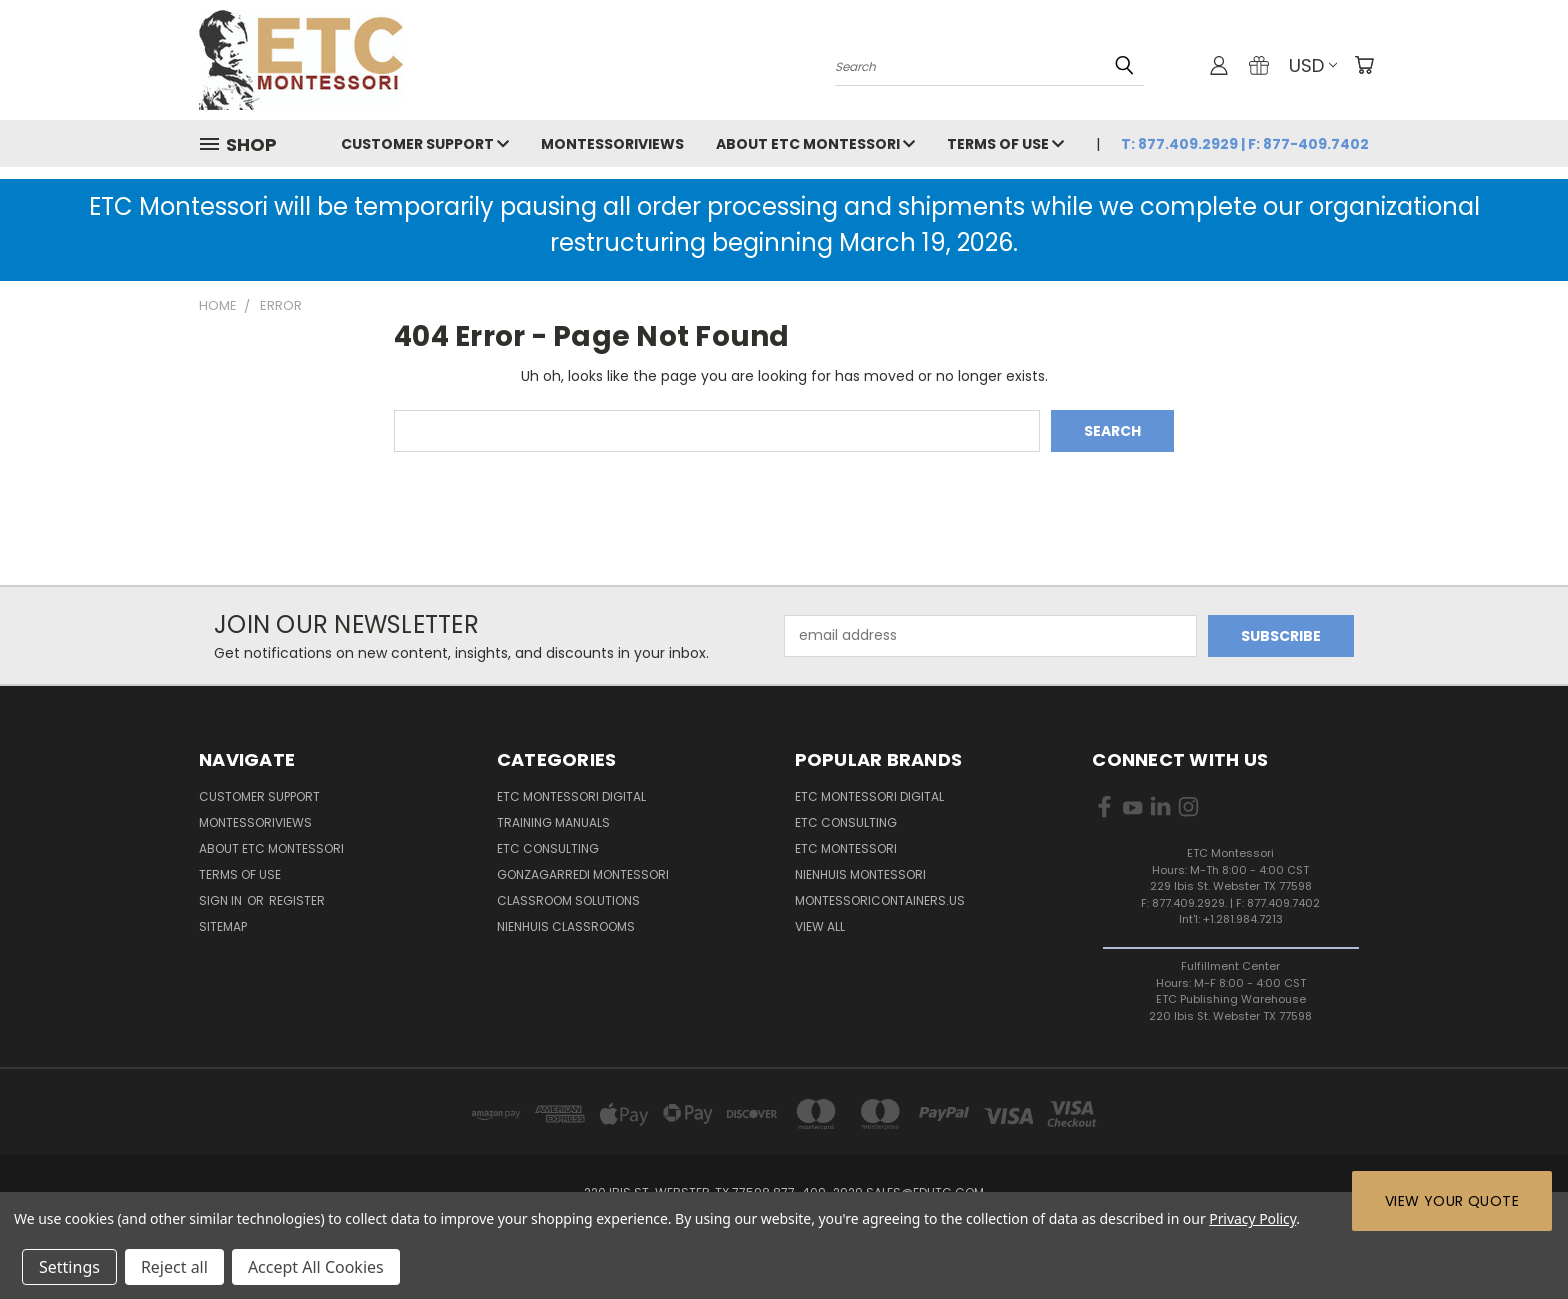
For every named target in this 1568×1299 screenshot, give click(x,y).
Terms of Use (1005, 144)
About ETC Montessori (815, 144)
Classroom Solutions (568, 900)
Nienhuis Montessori (860, 874)
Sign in (222, 900)
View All (820, 926)
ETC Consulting (548, 848)
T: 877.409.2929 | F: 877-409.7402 (1245, 144)
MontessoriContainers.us (880, 900)
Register (297, 900)
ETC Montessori (846, 848)
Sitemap (223, 926)
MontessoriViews (612, 144)
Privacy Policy (1252, 1218)
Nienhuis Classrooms (566, 926)
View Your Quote (1452, 1201)
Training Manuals (553, 822)
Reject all (174, 1267)
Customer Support (425, 144)
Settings (69, 1267)
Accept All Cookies (316, 1267)
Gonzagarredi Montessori (583, 874)
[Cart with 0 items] (1364, 65)
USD (1313, 65)
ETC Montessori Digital (571, 796)
